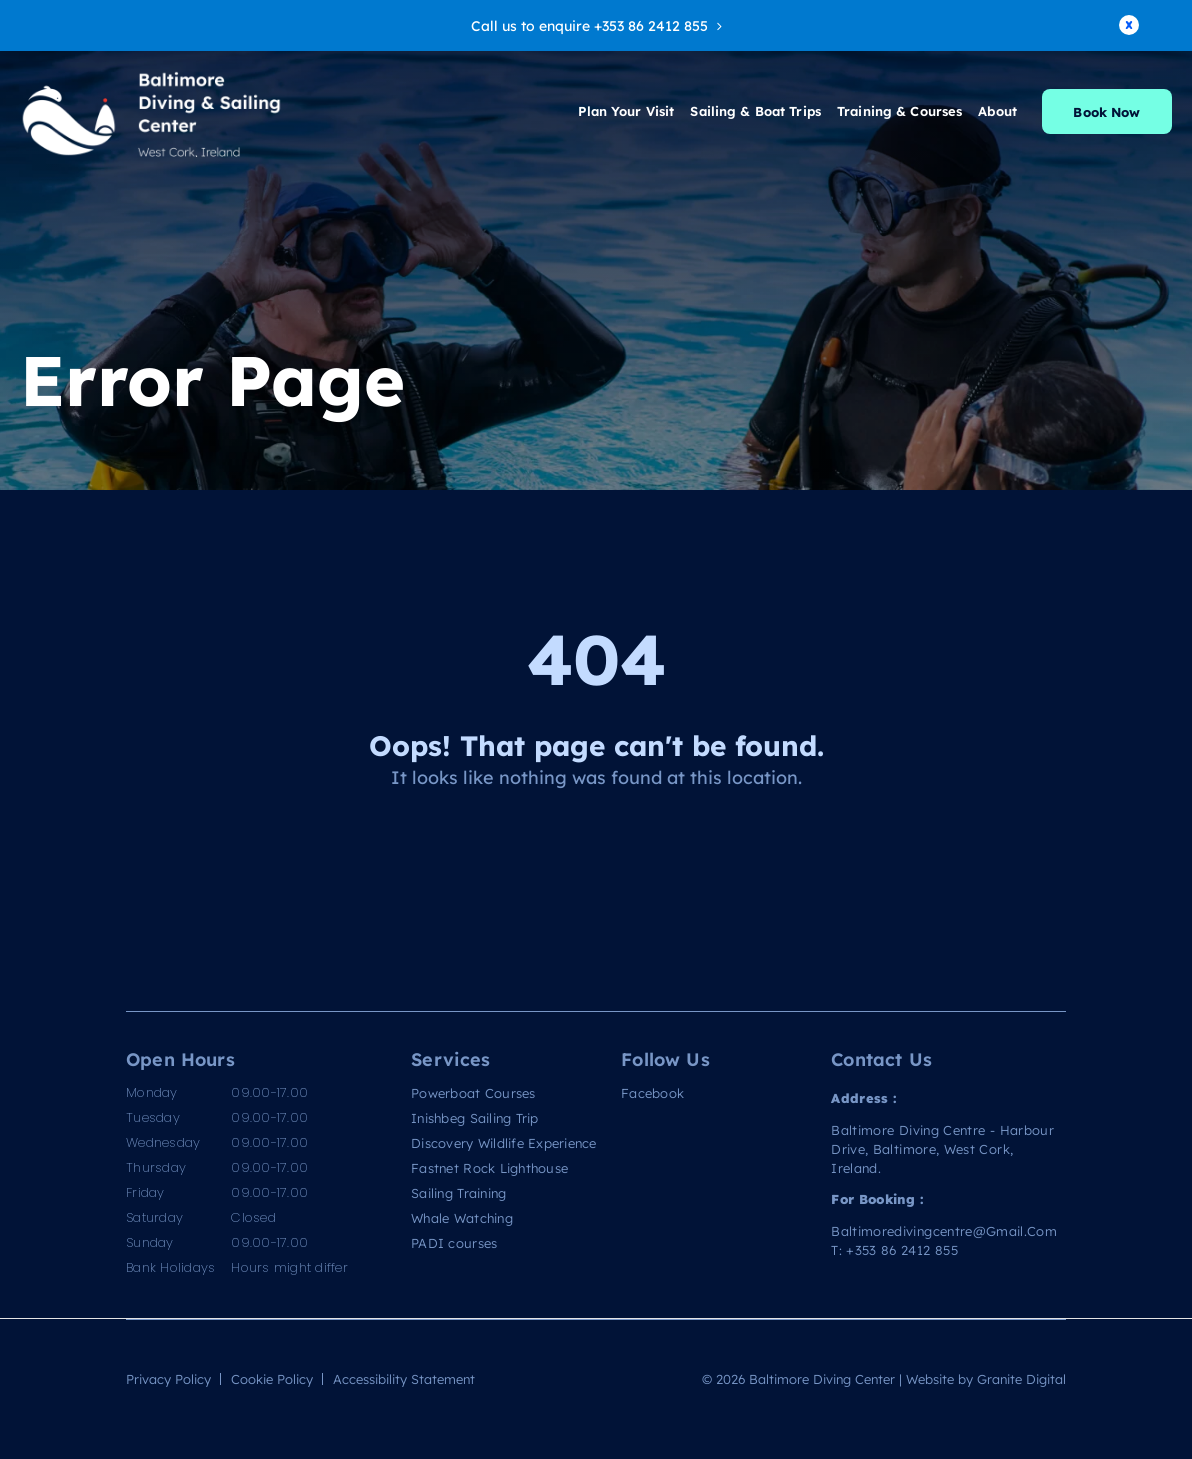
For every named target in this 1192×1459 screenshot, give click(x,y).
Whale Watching (462, 1218)
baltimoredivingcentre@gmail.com (944, 1230)
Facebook (652, 1093)
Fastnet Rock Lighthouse (489, 1168)
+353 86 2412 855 (902, 1249)
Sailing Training (458, 1193)
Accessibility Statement (404, 1378)
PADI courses (454, 1243)
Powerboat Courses (473, 1093)
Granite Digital (1021, 1378)
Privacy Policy (168, 1378)
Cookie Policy (272, 1378)
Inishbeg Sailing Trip (474, 1118)
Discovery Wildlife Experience (504, 1143)
